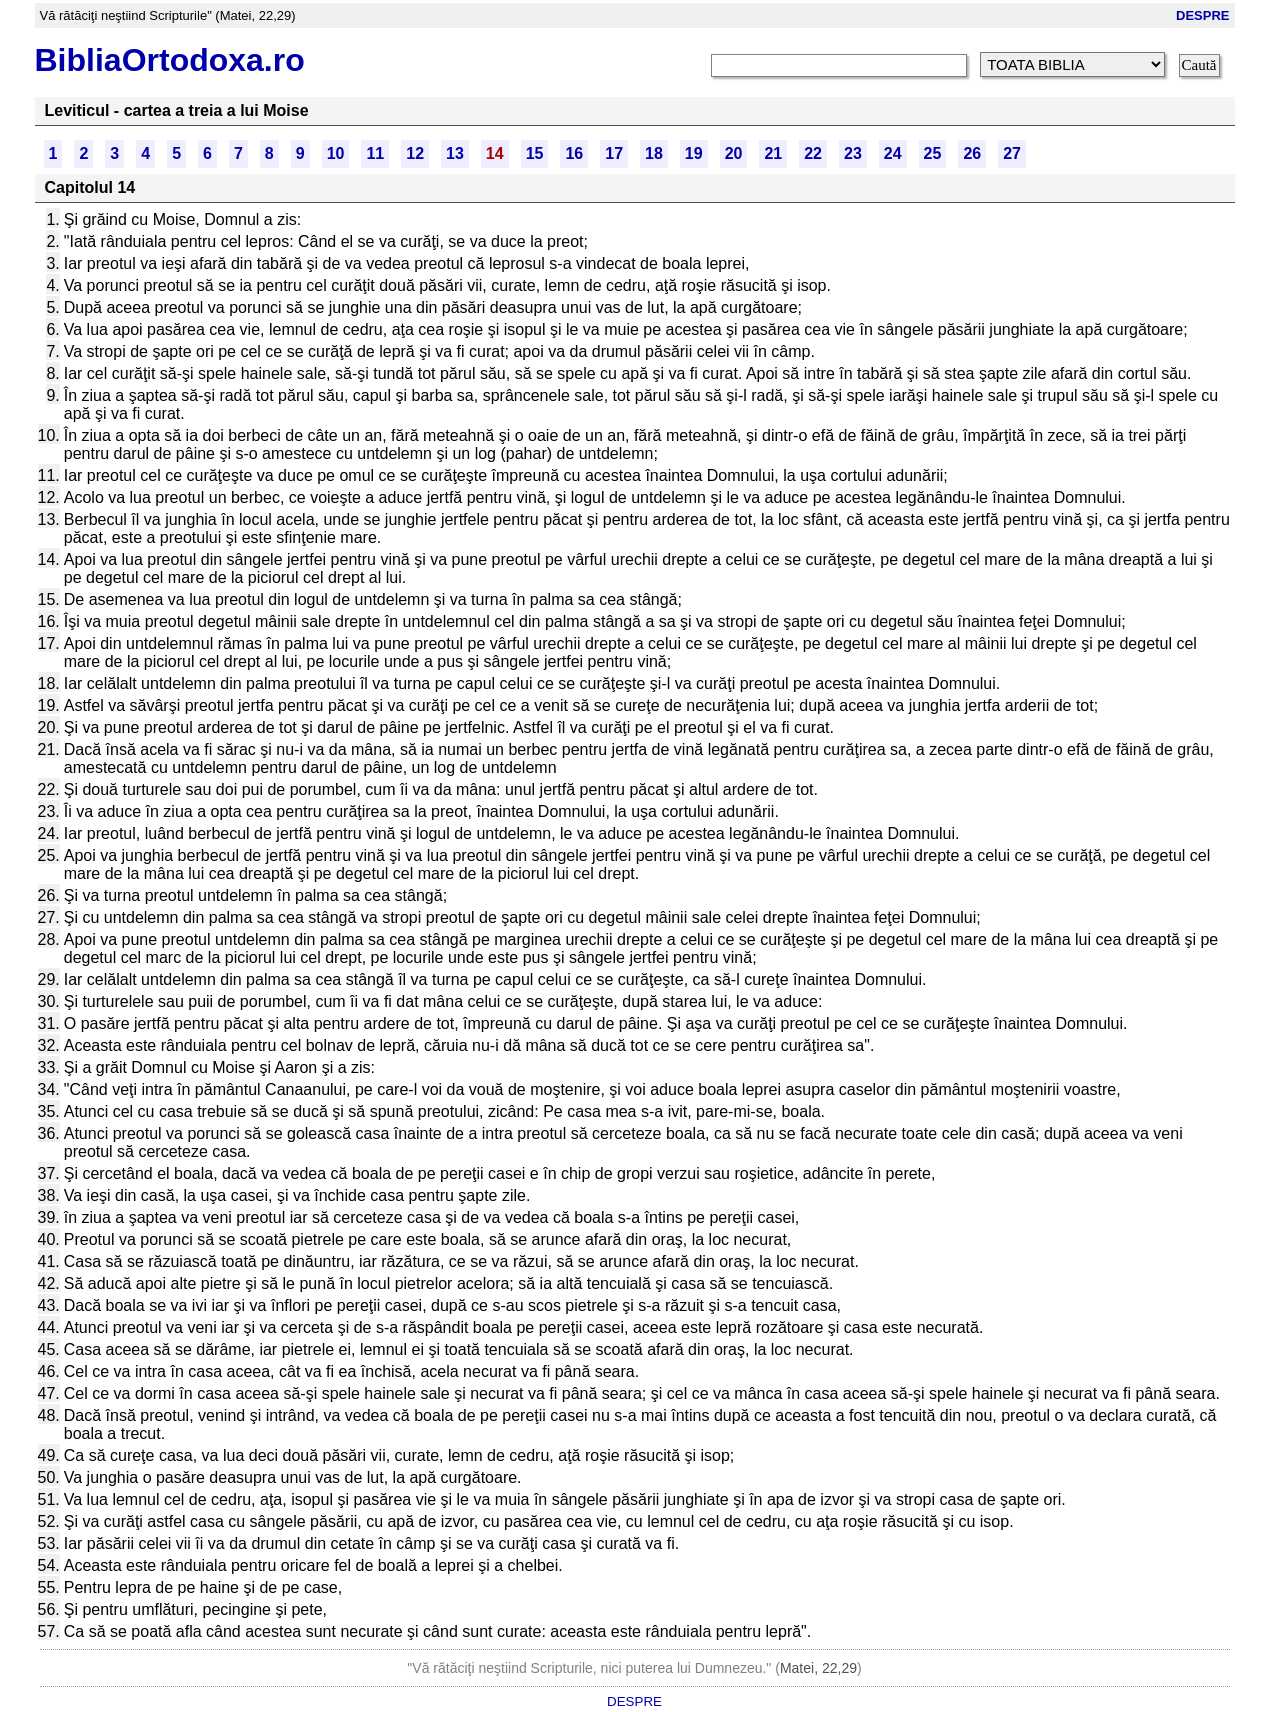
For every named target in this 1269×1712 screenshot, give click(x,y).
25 (933, 153)
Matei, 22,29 (818, 1668)
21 (773, 153)
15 (535, 153)
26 (972, 153)
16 (574, 153)
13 (455, 153)
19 (694, 153)
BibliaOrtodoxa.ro (170, 60)
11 (375, 153)
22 (813, 153)
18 (654, 153)
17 (614, 153)
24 (893, 153)
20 (734, 153)
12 (415, 153)
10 (336, 153)
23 (853, 153)
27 (1012, 153)
